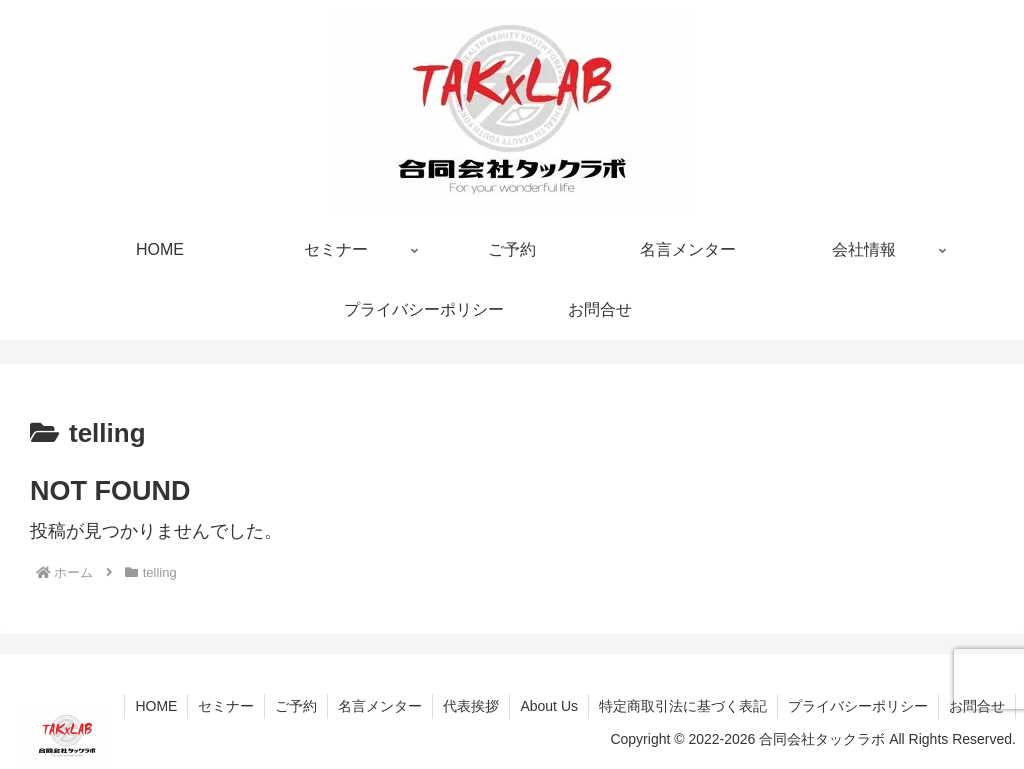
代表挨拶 (471, 706)
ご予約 (296, 706)
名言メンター (380, 706)
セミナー (226, 706)
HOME (156, 706)
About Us (549, 706)
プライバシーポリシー (858, 706)
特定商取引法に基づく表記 (683, 706)
